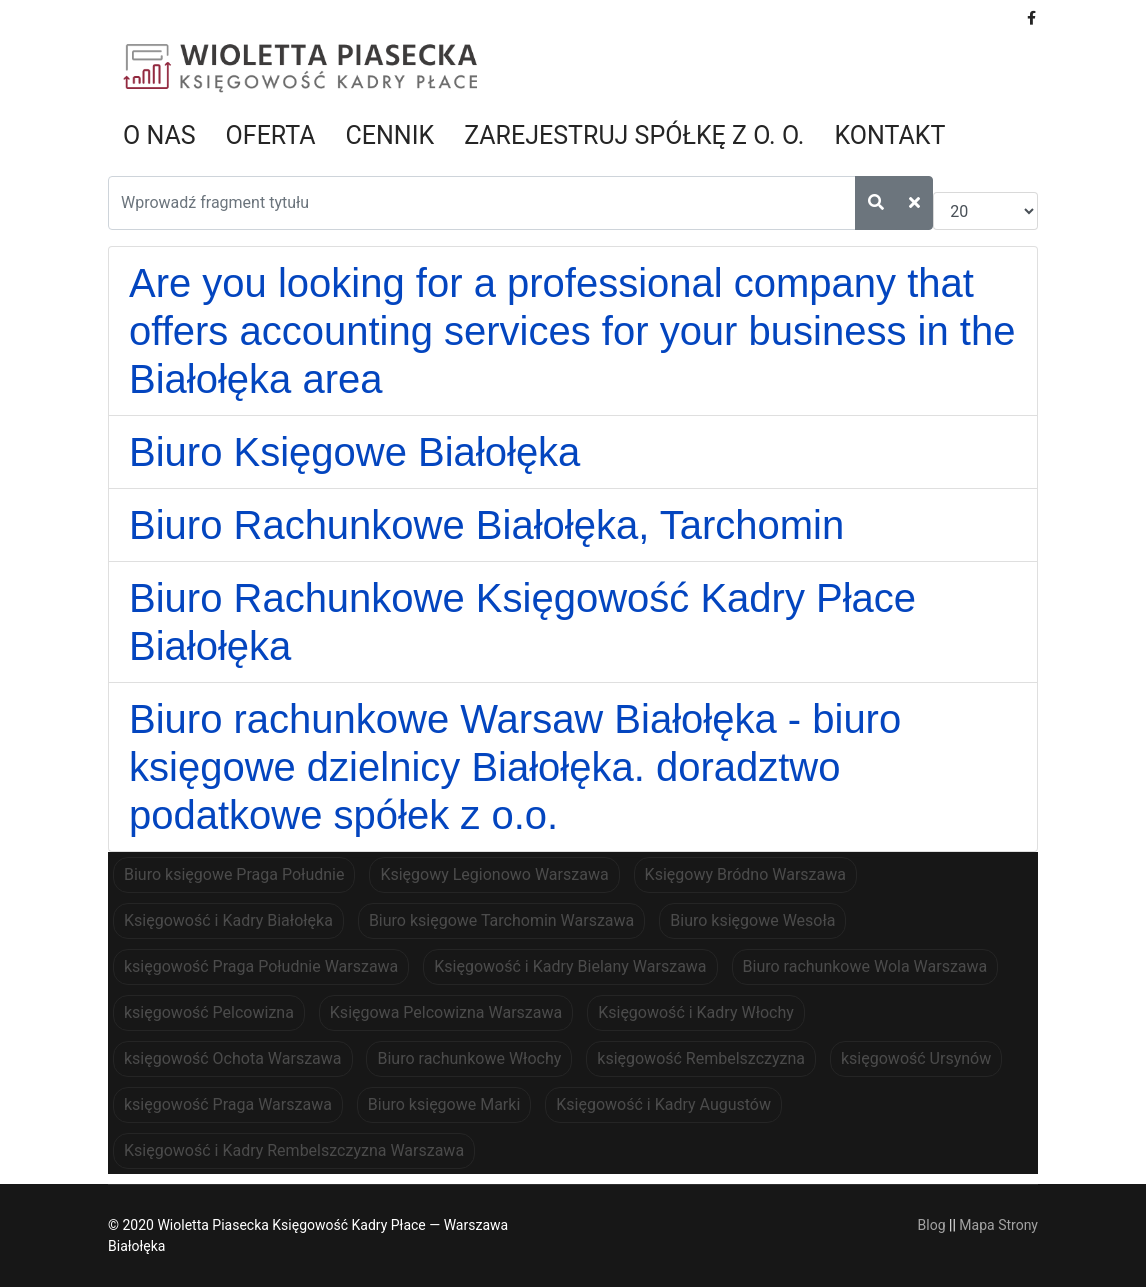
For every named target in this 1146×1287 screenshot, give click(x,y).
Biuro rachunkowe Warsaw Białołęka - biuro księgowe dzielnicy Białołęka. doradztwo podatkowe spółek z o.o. (515, 767)
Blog (932, 1225)
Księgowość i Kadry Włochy (696, 1012)
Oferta (271, 135)
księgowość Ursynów (916, 1058)
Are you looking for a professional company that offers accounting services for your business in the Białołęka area (572, 331)
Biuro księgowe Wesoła (752, 920)
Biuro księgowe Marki (444, 1104)
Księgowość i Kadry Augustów (663, 1104)
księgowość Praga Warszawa (228, 1104)
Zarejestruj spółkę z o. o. (634, 135)
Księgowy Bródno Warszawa (745, 874)
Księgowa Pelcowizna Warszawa (446, 1012)
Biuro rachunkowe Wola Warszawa (865, 966)
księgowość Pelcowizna (209, 1012)
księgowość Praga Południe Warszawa (261, 966)
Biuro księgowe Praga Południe (234, 874)
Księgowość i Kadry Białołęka (228, 920)
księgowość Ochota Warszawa (233, 1058)
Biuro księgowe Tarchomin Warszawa (501, 920)
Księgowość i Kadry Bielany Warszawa (570, 966)
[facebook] (1031, 18)
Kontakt (889, 135)
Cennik (390, 135)
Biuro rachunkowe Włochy (469, 1058)
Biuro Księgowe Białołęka (354, 452)
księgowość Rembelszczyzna (701, 1058)
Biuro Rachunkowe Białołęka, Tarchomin (486, 525)
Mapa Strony (998, 1225)
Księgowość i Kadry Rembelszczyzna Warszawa (294, 1150)
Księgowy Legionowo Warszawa (494, 874)
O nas (159, 135)
